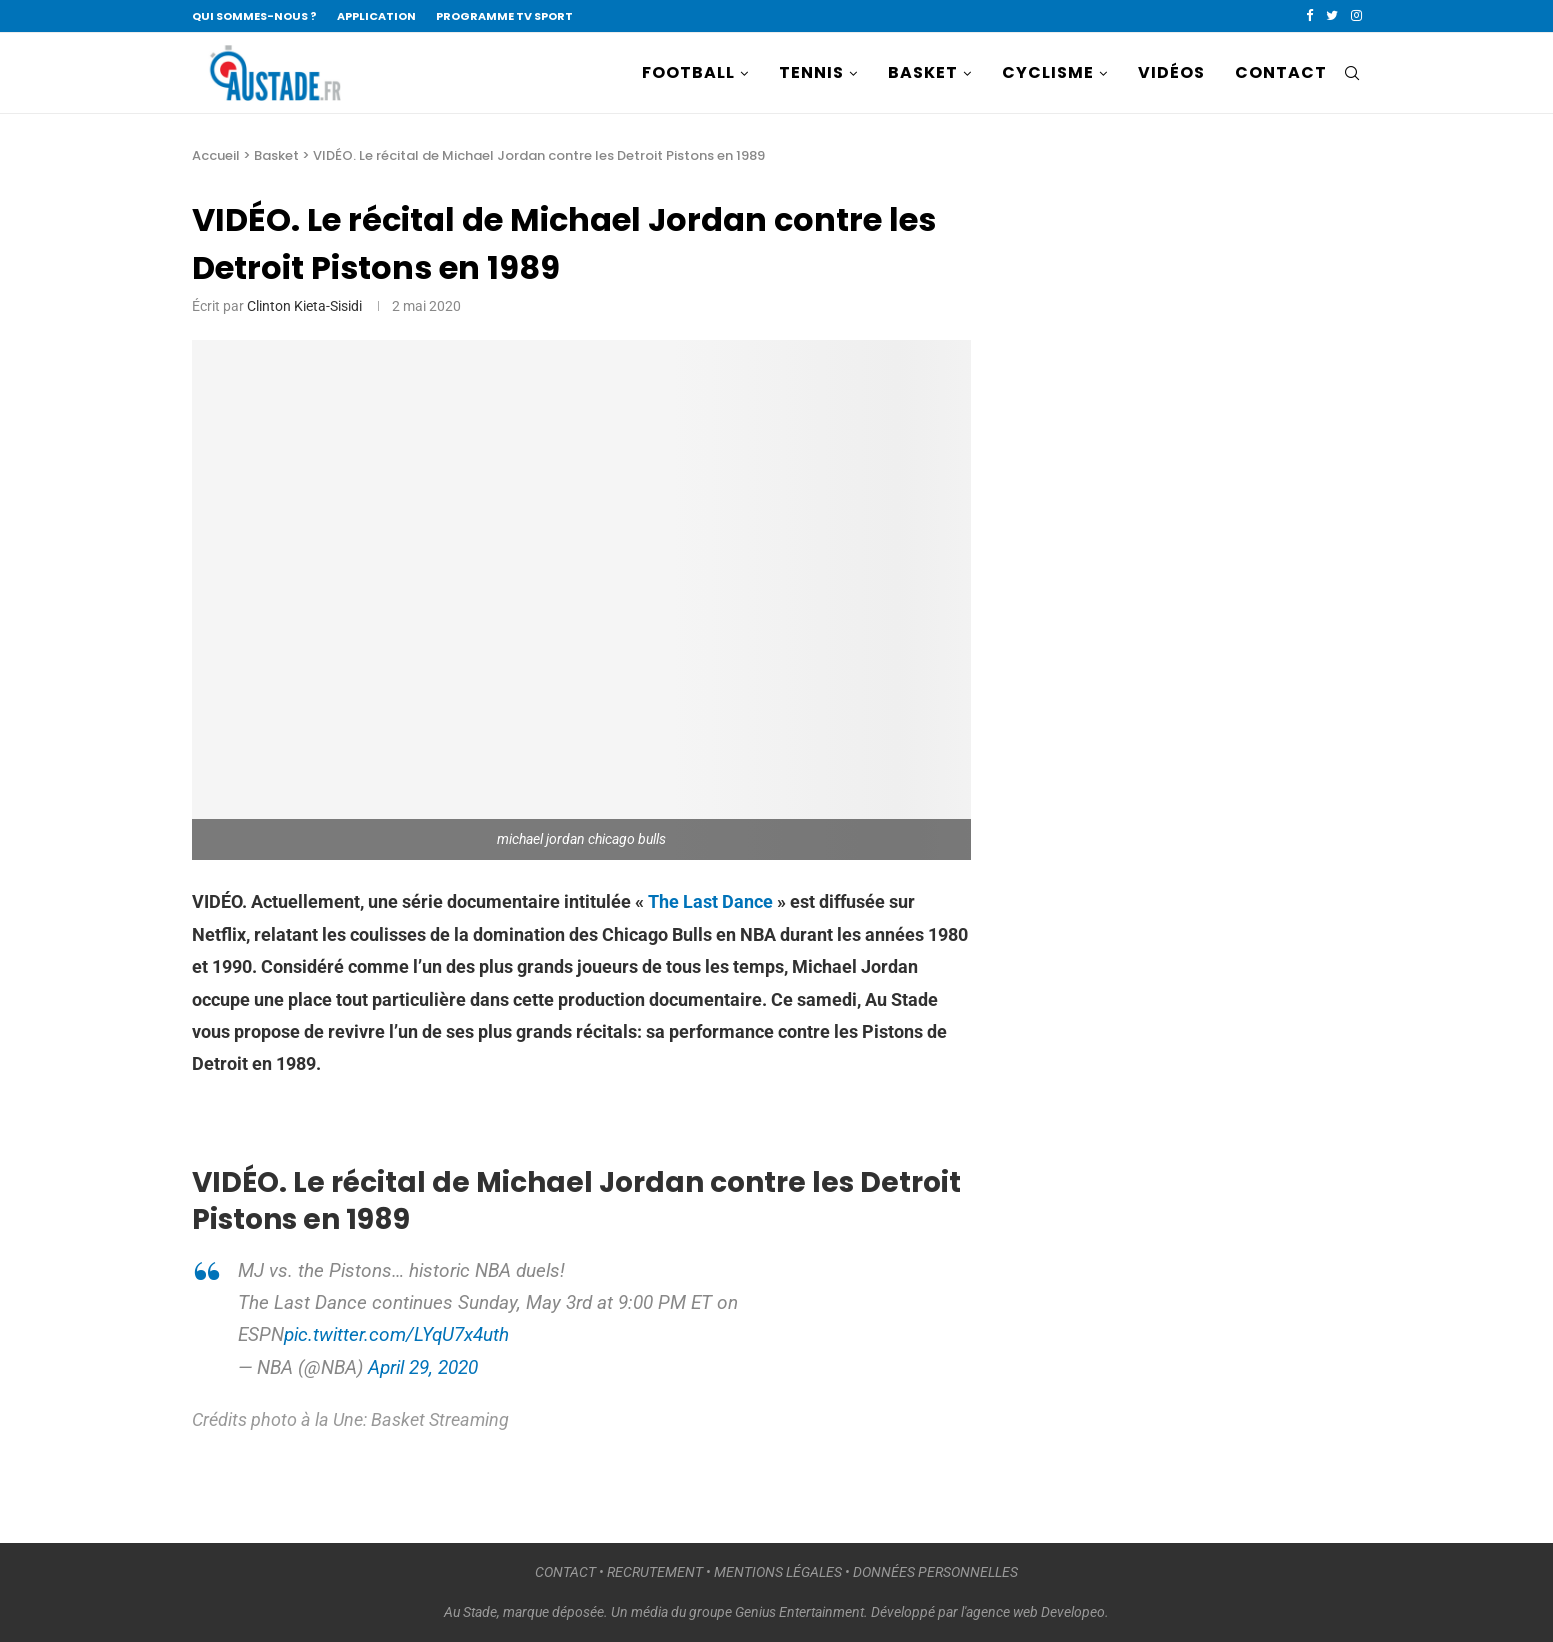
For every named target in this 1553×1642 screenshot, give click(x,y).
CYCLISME (1048, 72)
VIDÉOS (1171, 72)
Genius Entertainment (799, 1612)
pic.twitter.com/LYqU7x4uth (396, 1334)
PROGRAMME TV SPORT (504, 16)
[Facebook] (1309, 16)
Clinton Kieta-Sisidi (304, 306)
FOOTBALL (688, 72)
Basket (276, 155)
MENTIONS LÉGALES (778, 1572)
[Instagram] (1356, 16)
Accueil (216, 155)
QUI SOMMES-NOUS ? (254, 16)
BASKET (923, 72)
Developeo (1073, 1612)
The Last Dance (710, 901)
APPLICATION (376, 16)
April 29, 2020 (423, 1367)
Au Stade (470, 1612)
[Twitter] (1332, 16)
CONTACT (1281, 72)
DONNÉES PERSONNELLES (935, 1572)
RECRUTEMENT (655, 1572)
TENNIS (811, 72)
